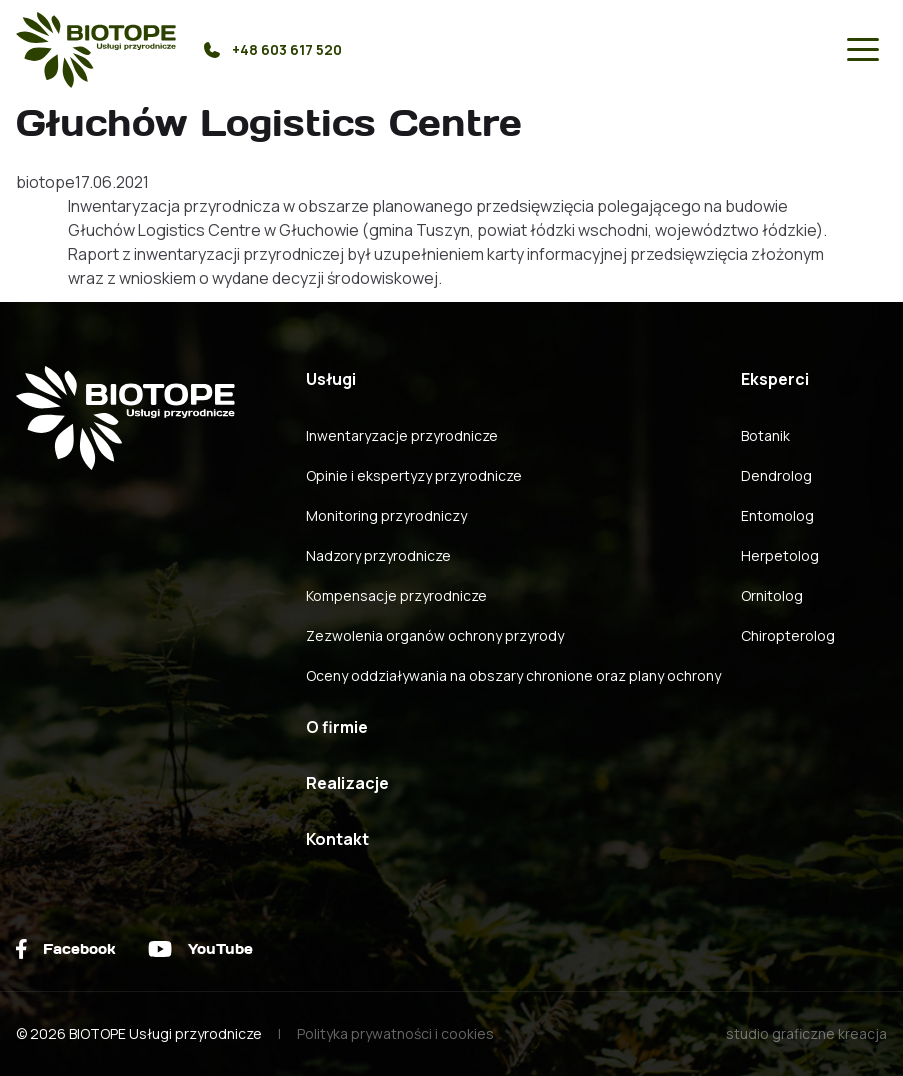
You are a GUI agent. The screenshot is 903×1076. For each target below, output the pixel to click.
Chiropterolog (788, 635)
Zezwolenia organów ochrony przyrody (435, 635)
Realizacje (347, 783)
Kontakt (337, 839)
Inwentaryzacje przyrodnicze (402, 435)
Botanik (765, 435)
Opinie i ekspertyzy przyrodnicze (414, 475)
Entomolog (777, 515)
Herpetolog (780, 555)
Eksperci (775, 379)
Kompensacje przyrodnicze (396, 595)
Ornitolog (772, 595)
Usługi (331, 379)
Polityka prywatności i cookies (395, 1033)
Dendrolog (776, 475)
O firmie (337, 727)
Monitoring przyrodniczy (386, 515)
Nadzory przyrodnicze (378, 555)
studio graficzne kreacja (806, 1033)
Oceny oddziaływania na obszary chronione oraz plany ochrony (513, 675)
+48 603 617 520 (273, 49)
